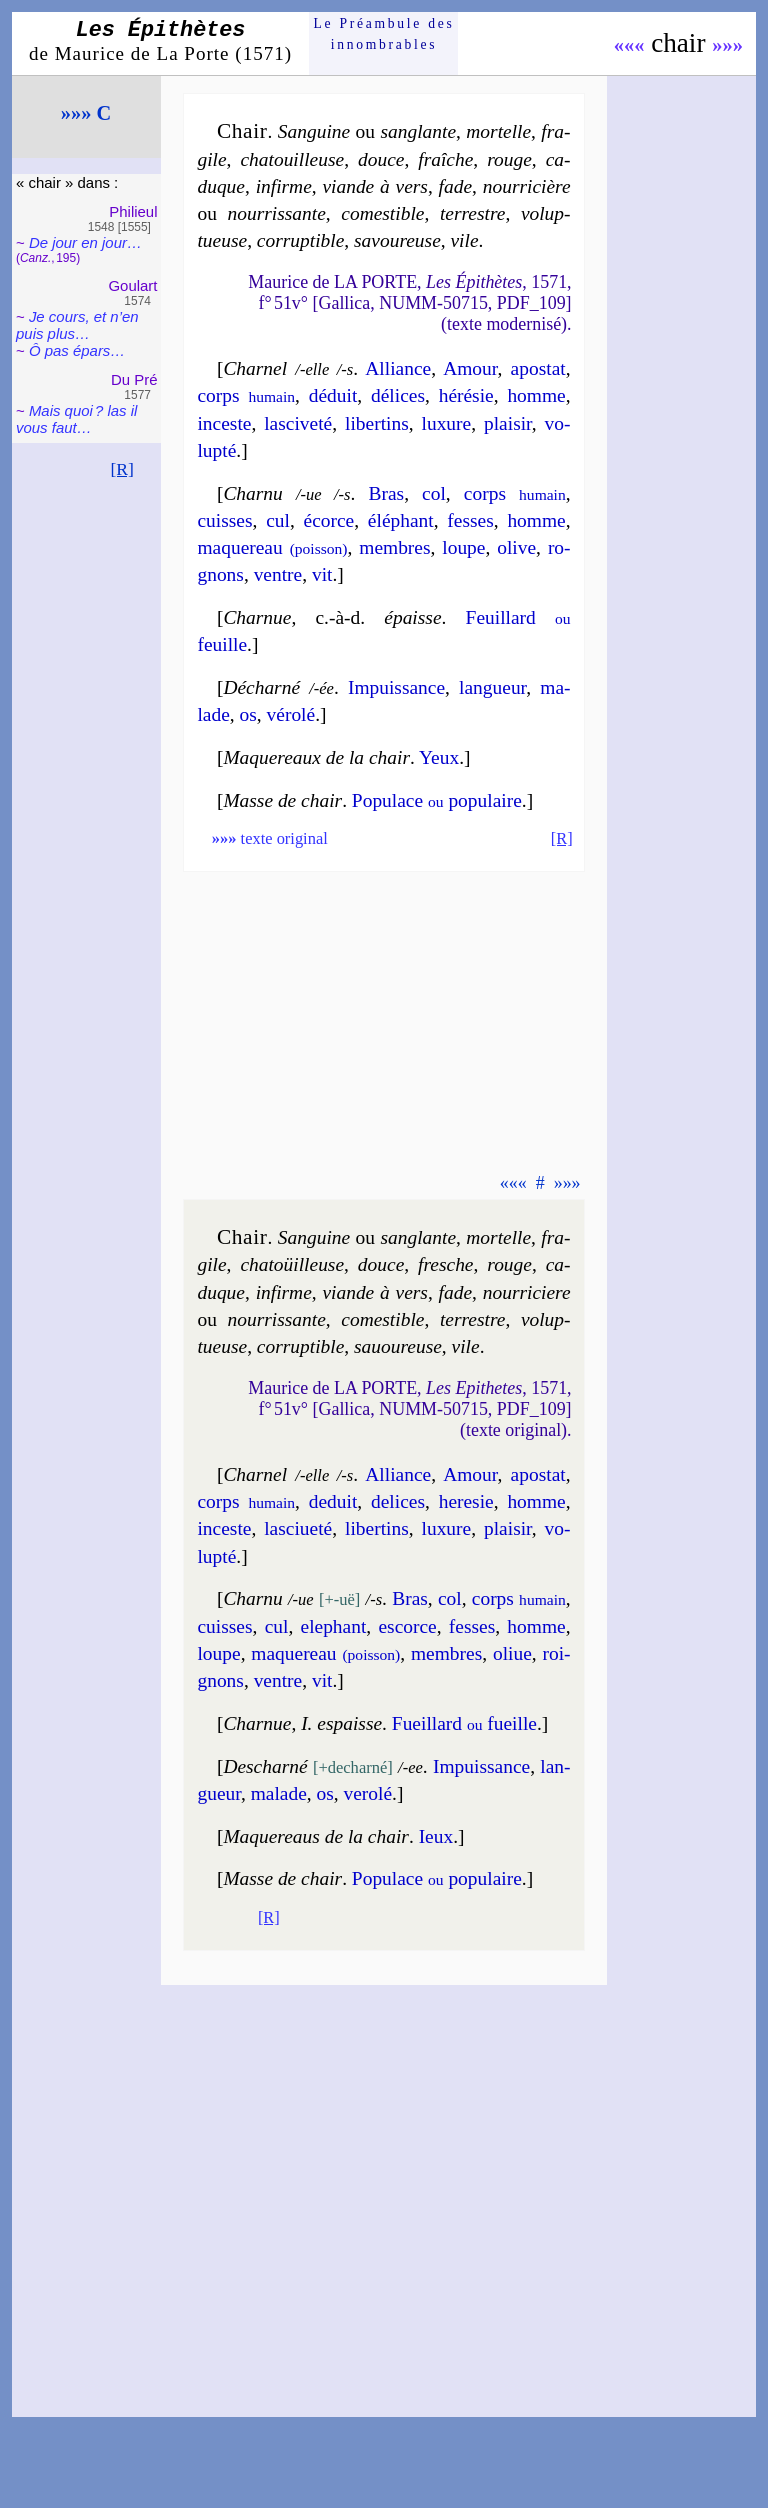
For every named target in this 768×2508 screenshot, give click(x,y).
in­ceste (224, 423)
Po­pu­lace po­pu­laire (437, 800)
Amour (470, 368)
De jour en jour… (85, 242)
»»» (727, 45)
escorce (407, 1626)
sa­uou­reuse (398, 1346)
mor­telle (498, 131)
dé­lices (398, 395)
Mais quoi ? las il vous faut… (76, 419)
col (434, 493)
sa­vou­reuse (397, 240)
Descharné (265, 1766)
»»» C (86, 113)
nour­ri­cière (527, 186)
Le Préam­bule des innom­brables (384, 33)
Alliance (398, 368)
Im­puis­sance (481, 1766)
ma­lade (279, 1793)
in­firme (284, 186)
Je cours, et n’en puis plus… (77, 325)
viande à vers (375, 186)
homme (536, 395)
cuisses (224, 520)
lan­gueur (492, 687)
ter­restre (473, 213)
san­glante (418, 131)
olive (516, 547)
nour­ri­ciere (527, 1292)
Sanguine (314, 131)
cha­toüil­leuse (292, 1264)
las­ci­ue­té (298, 1528)
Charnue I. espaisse (302, 1723)
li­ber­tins (377, 423)
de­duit (333, 1501)
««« (629, 45)
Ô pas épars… (77, 350)
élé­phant (401, 520)
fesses (470, 520)
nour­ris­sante (277, 213)
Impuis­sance (396, 687)
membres (394, 547)
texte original (270, 838)
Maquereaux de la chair (316, 757)
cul (278, 520)
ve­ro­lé (368, 1793)
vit (322, 574)
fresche (445, 1264)
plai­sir (508, 423)
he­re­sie (466, 1501)
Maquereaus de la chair (316, 1836)
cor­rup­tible (300, 240)
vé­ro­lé (291, 714)
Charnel (255, 368)
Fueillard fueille (464, 1723)
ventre (278, 574)
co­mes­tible (382, 213)
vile (464, 240)
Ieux (436, 1836)
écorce (329, 520)
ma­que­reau (272, 547)
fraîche (445, 159)
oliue (512, 1653)
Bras (386, 493)
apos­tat (538, 368)
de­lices (398, 1501)
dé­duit (333, 395)
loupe (463, 547)
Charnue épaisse (332, 617)
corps (246, 395)
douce (381, 159)
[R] (122, 469)
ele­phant (334, 1626)
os (248, 714)
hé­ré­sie (466, 395)
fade (455, 186)
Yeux (439, 757)
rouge (509, 159)
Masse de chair (282, 800)
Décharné (261, 687)
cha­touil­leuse (292, 159)
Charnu (252, 493)
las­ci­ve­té (298, 423)
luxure (447, 423)
